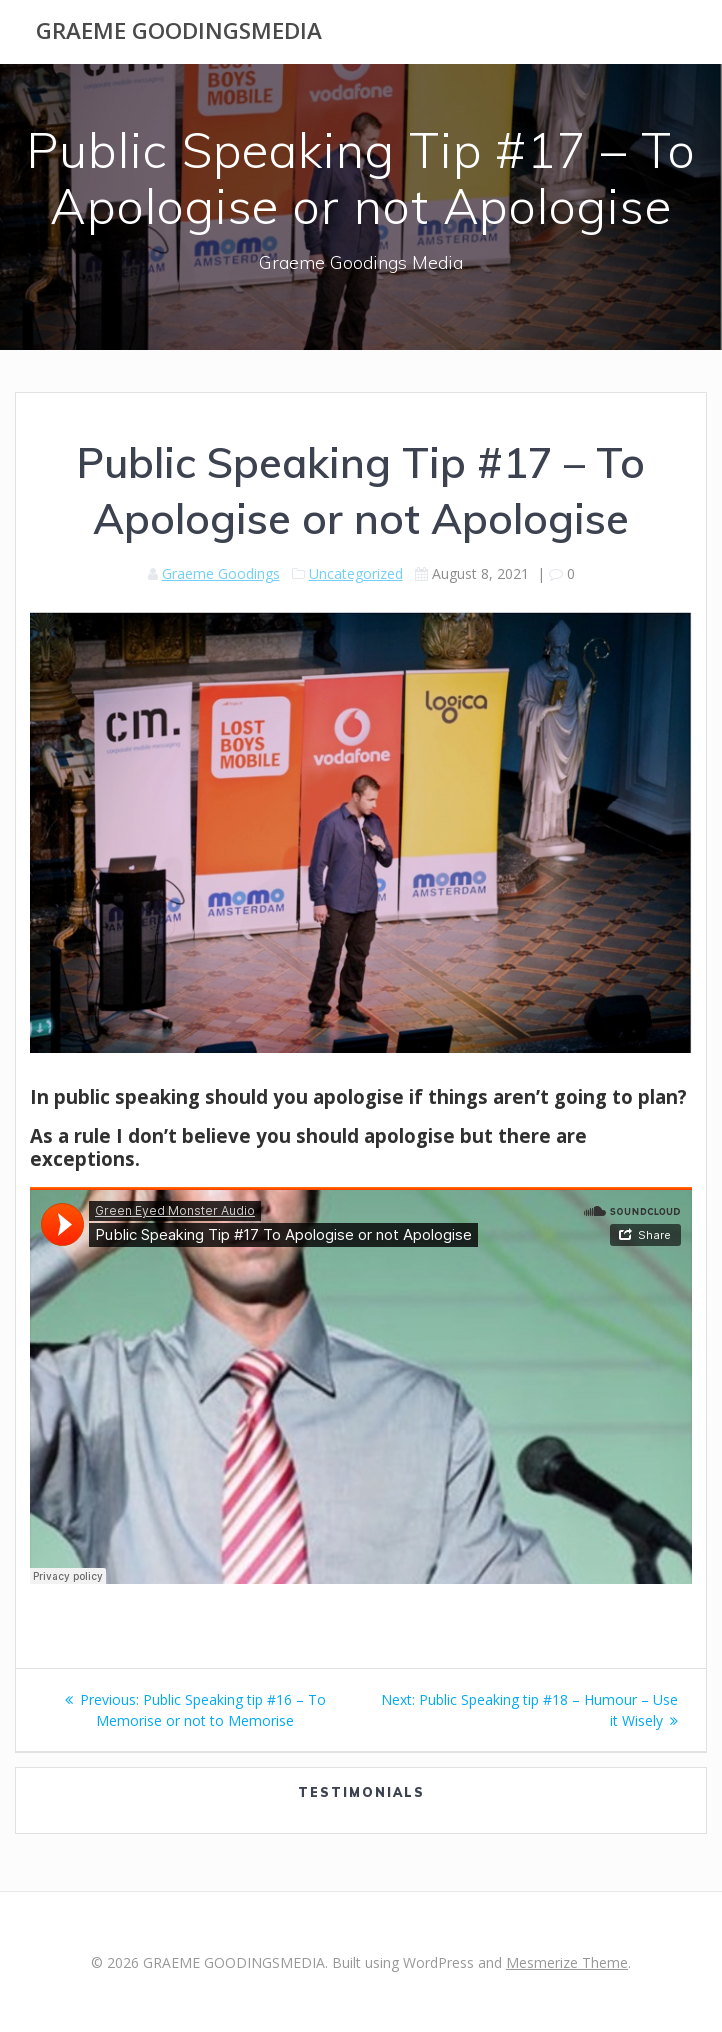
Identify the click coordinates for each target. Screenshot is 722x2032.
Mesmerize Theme (567, 1962)
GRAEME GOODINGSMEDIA (179, 31)
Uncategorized (356, 573)
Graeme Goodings (221, 573)
